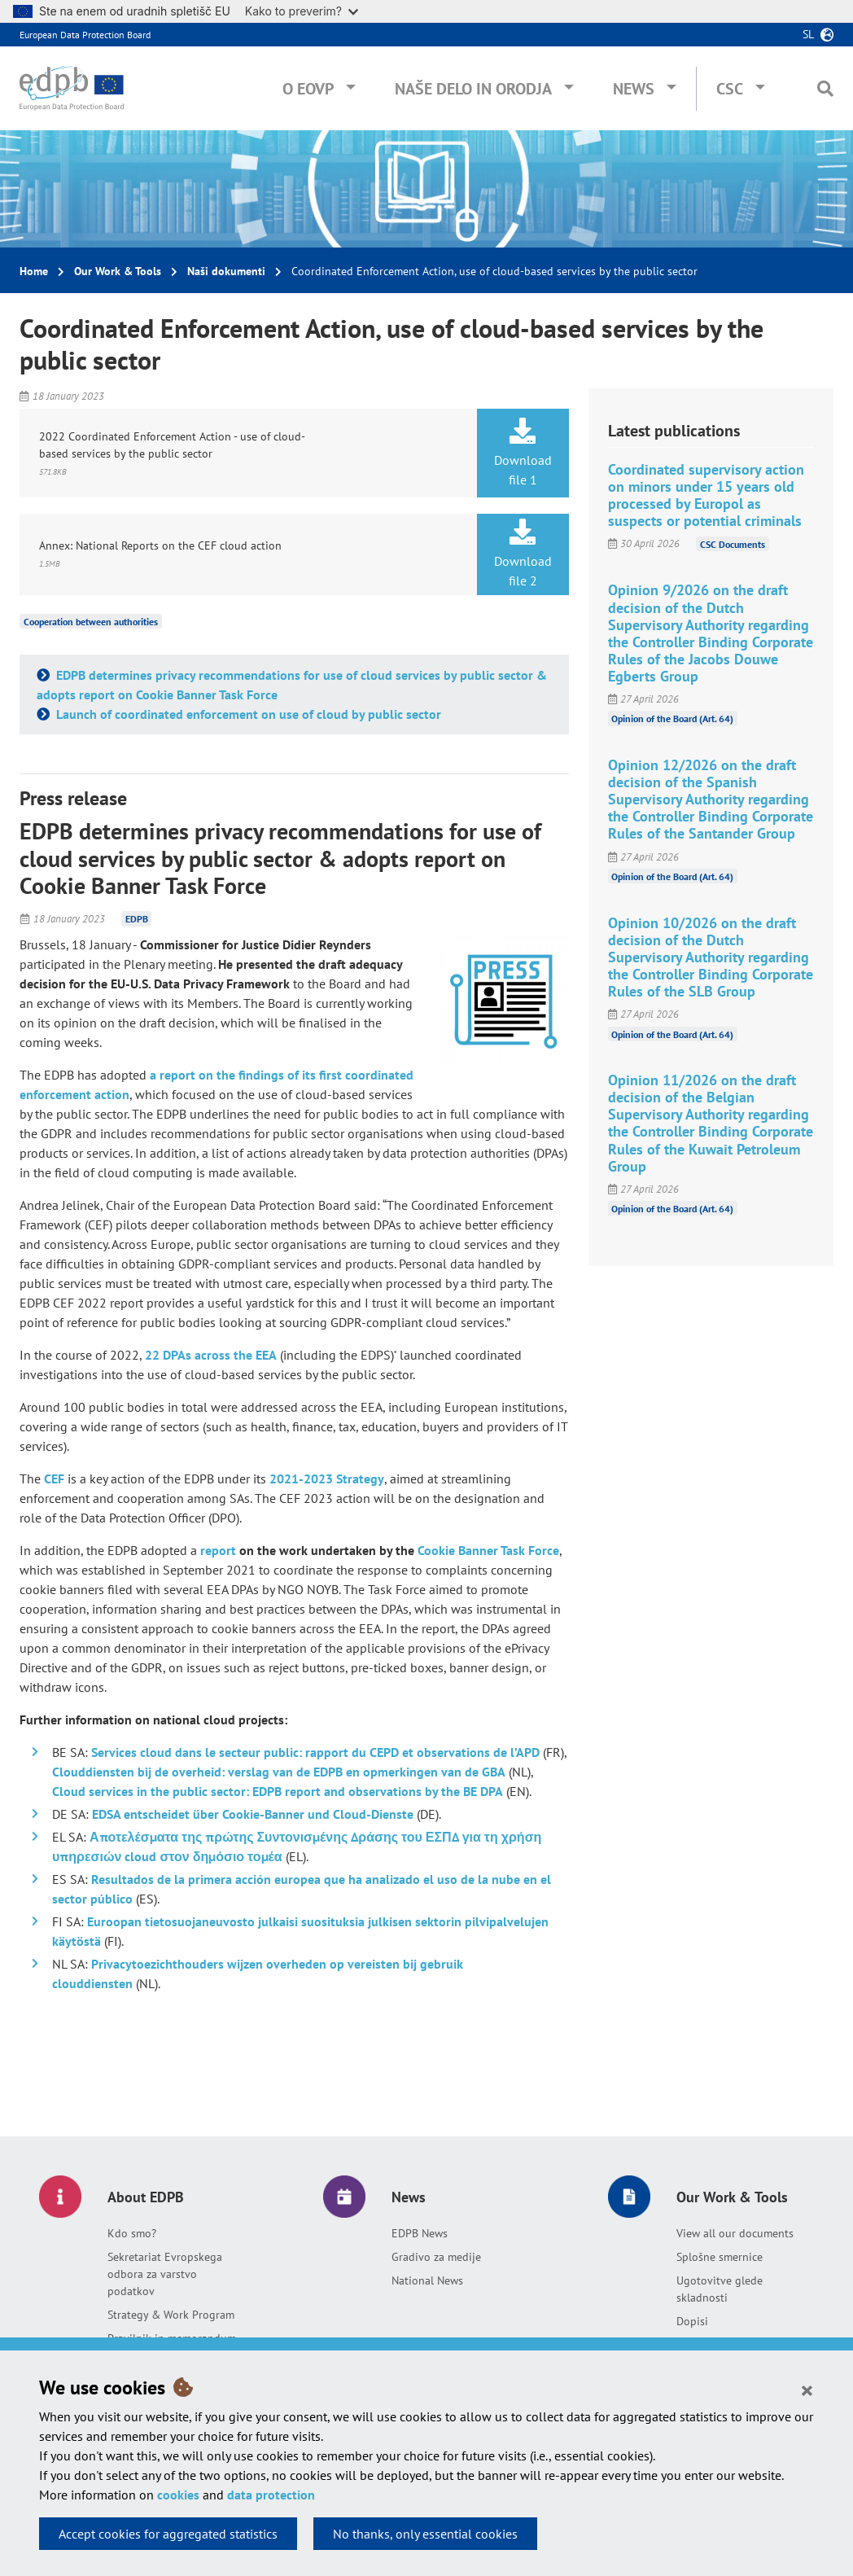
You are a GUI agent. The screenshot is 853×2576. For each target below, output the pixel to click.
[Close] (807, 2390)
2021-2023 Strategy (326, 1478)
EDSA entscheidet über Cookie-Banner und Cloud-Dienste (252, 1814)
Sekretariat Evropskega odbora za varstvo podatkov (164, 2274)
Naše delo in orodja (473, 88)
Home (34, 271)
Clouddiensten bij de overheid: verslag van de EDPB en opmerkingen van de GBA (278, 1771)
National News (427, 2280)
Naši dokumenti (226, 271)
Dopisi (692, 2321)
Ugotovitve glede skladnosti (719, 2289)
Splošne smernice (719, 2257)
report (218, 1550)
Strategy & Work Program (170, 2314)
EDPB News (420, 2233)
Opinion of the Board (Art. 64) (672, 718)
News (633, 88)
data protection (271, 2494)
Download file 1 (522, 453)
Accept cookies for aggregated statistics (168, 2534)
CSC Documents (732, 543)
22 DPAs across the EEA (211, 1355)
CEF (54, 1478)
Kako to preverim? (301, 11)
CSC (729, 88)
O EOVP (308, 88)
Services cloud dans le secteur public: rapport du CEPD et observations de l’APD (315, 1752)
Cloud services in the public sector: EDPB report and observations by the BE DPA (277, 1791)
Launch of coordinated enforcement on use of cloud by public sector (247, 714)
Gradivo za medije (436, 2257)
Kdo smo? (131, 2233)
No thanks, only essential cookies (425, 2534)
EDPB (136, 919)
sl (808, 34)
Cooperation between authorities (91, 622)
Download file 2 (522, 554)
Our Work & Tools (117, 271)
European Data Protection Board (85, 34)
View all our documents (735, 2233)
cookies (178, 2494)
